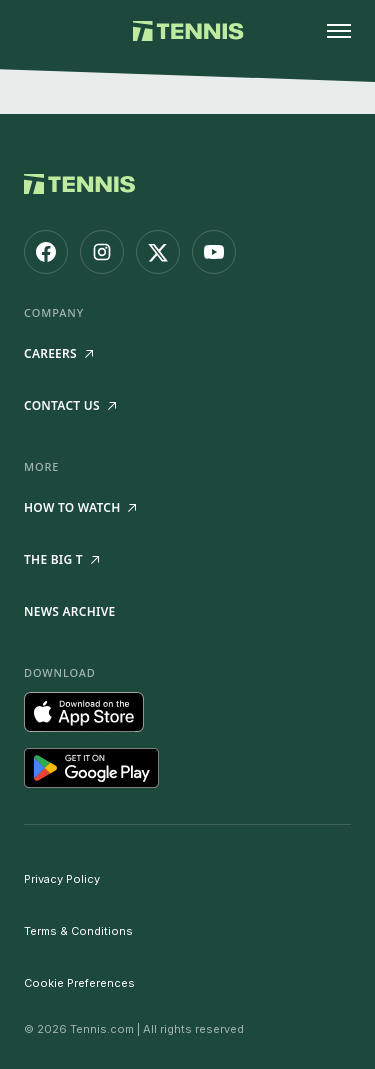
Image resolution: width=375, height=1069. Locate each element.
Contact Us (70, 405)
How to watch (80, 507)
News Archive (69, 611)
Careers (58, 353)
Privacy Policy (62, 879)
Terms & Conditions (78, 931)
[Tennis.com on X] (158, 252)
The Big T (61, 559)
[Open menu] (339, 31)
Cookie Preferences (79, 983)
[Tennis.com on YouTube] (214, 252)
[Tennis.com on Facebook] (46, 252)
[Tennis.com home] (187, 31)
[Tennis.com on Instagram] (102, 252)
